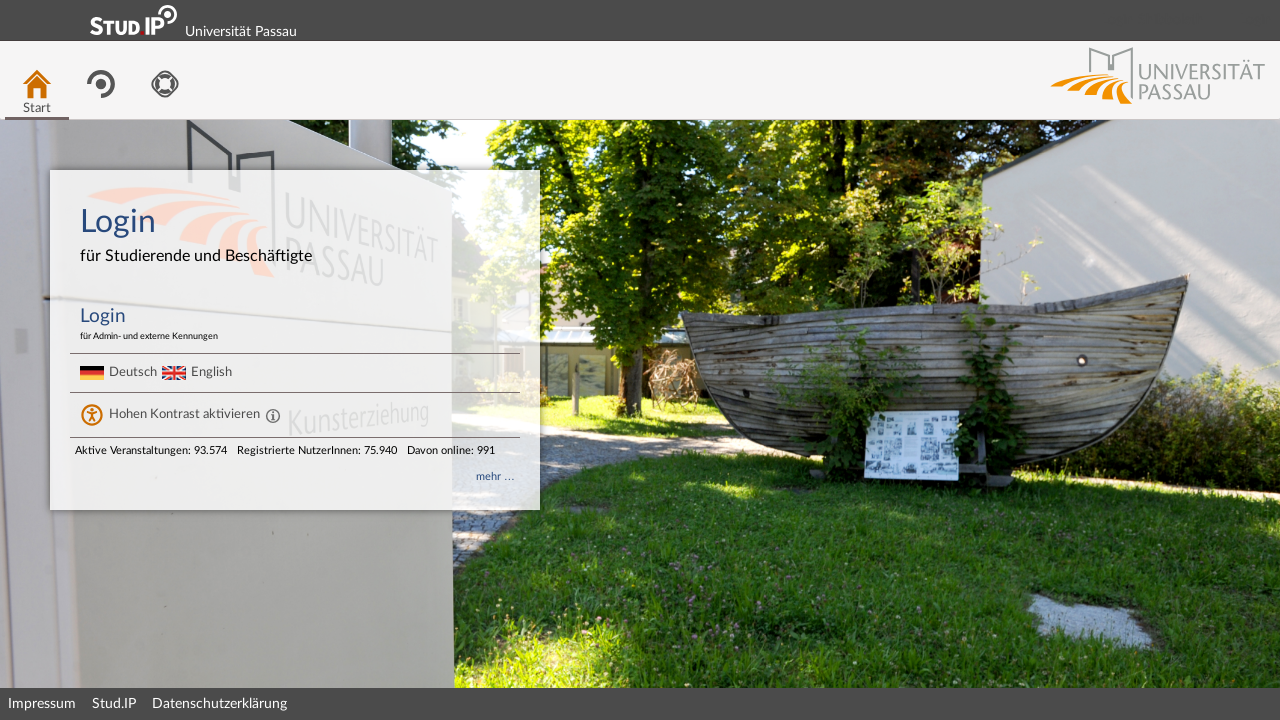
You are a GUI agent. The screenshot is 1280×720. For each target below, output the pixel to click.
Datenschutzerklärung (219, 704)
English (211, 372)
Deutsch (133, 372)
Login (1256, 20)
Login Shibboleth (1153, 20)
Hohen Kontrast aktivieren (184, 414)
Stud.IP (114, 704)
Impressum (42, 704)
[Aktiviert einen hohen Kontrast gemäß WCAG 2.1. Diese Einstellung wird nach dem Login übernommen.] (273, 415)
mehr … (495, 476)
